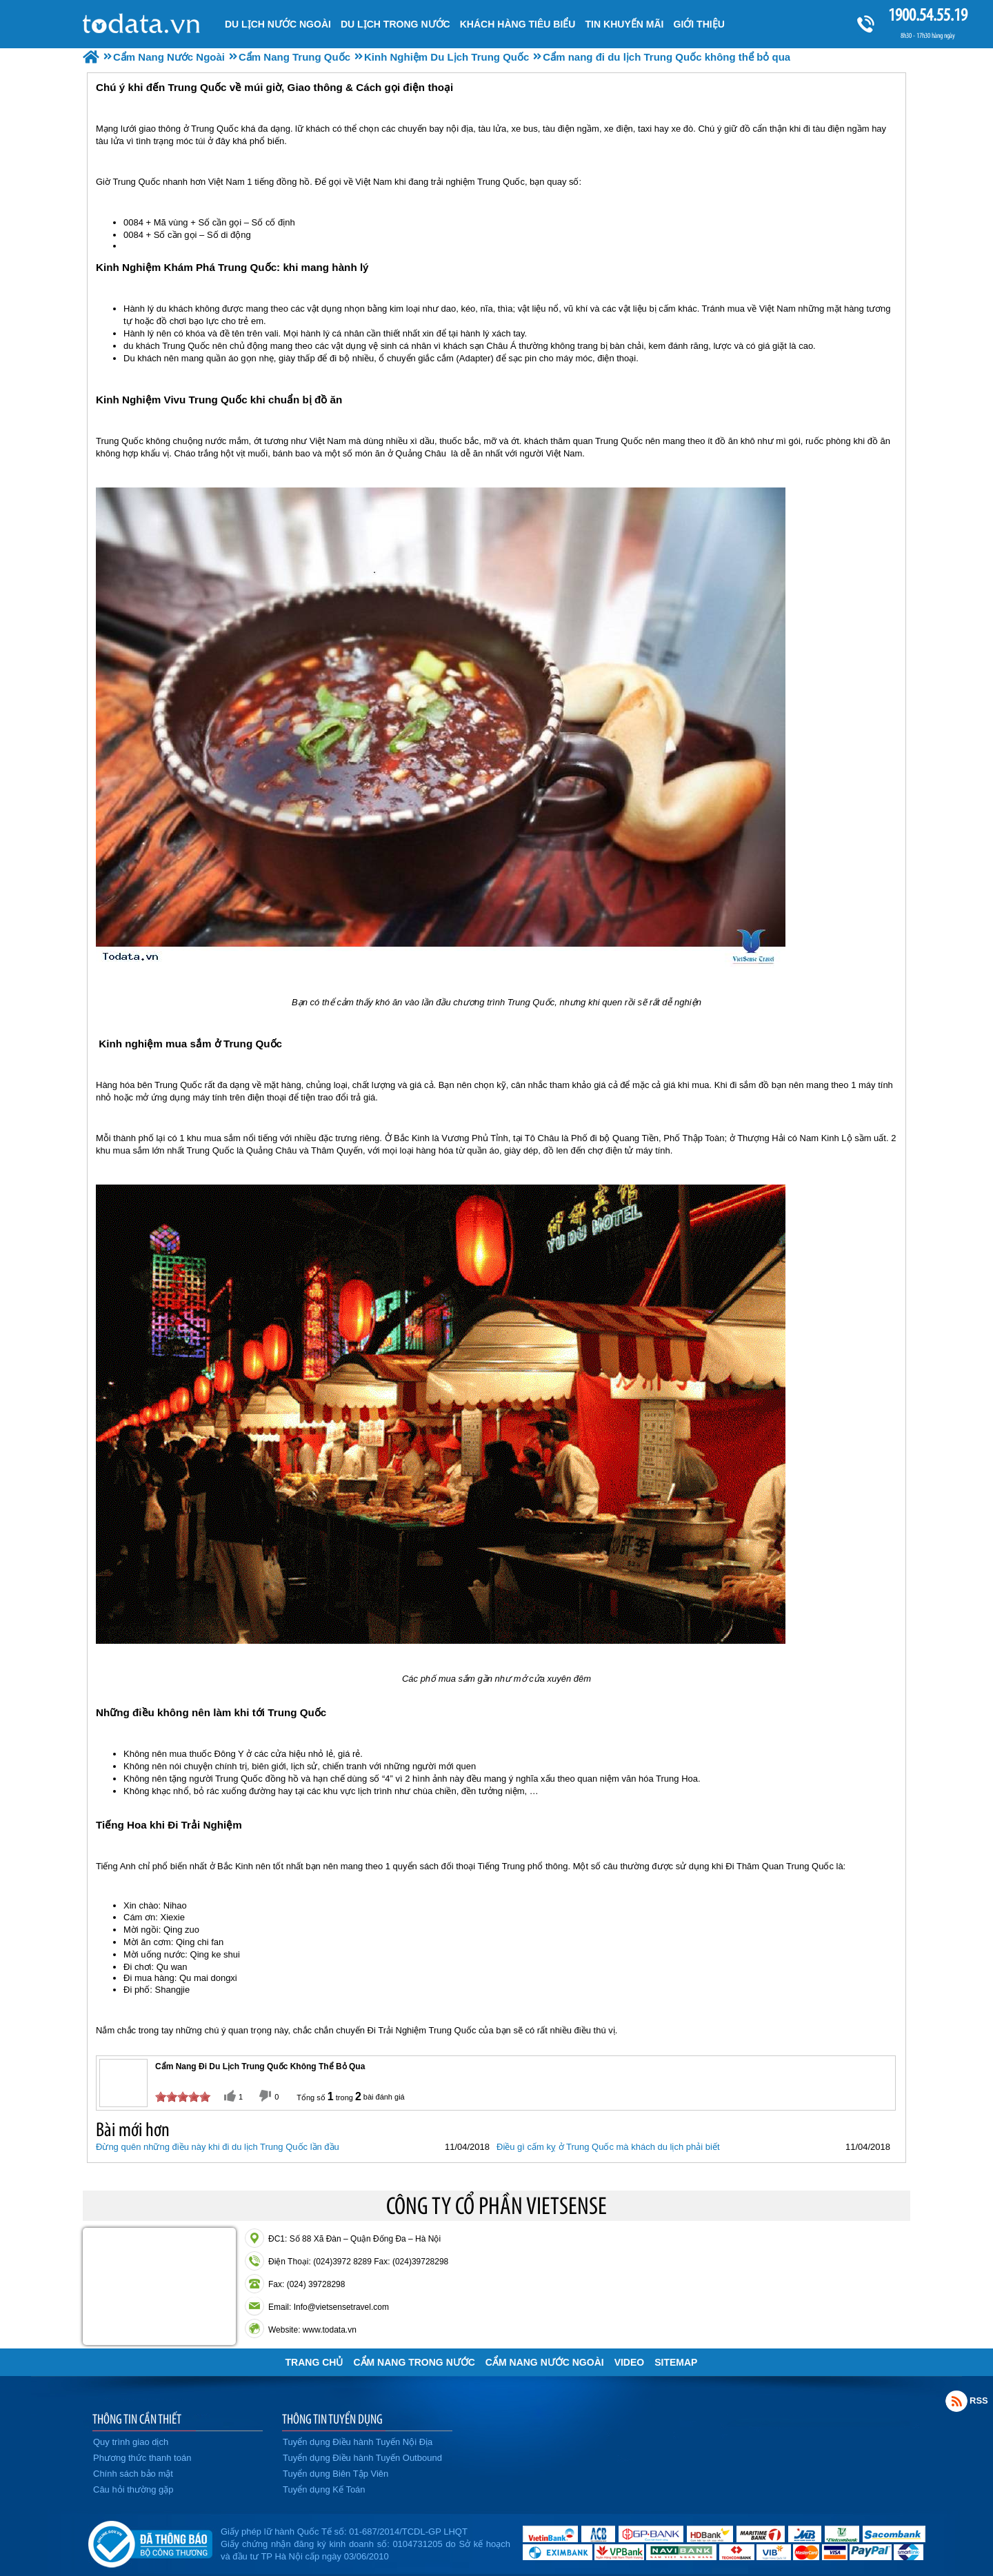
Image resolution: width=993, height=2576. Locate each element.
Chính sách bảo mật (133, 2473)
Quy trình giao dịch (130, 2442)
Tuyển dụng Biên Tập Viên (335, 2473)
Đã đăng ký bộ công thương (150, 2541)
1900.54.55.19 (927, 14)
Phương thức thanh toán (142, 2458)
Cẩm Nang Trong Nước (413, 2362)
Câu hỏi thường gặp (133, 2489)
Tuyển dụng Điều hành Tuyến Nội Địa (357, 2442)
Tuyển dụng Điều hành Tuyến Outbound (362, 2458)
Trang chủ (314, 2362)
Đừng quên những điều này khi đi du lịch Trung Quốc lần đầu (217, 2147)
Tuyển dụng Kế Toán (324, 2489)
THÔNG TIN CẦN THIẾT (136, 2419)
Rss (956, 2401)
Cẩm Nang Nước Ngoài (544, 2362)
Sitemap (675, 2362)
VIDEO (629, 2362)
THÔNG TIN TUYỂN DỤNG (332, 2419)
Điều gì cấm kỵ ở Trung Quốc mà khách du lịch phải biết (608, 2147)
